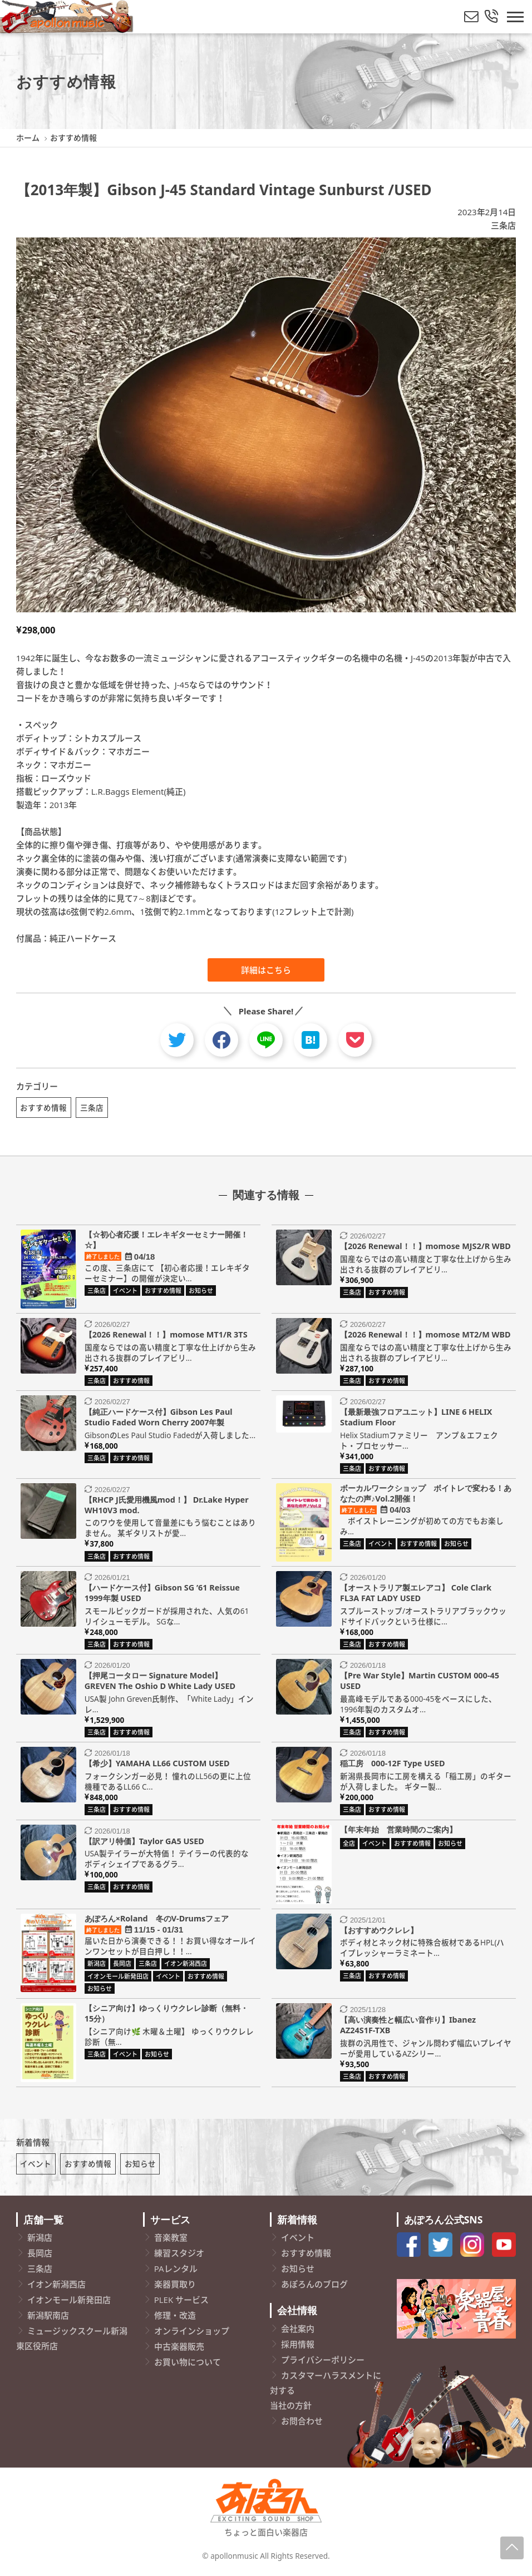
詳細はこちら (266, 969)
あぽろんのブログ (314, 2287)
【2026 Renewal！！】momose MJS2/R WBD (425, 1247)
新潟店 (39, 2240)
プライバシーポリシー (322, 2363)
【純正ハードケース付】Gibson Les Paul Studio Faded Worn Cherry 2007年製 (159, 1418)
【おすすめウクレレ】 (379, 1931)
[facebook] (221, 1040)
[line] (266, 1040)
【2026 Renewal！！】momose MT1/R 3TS (166, 1336)
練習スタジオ (179, 2256)
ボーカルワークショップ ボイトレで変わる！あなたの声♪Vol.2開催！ (425, 1494)
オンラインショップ (191, 2334)
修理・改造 (175, 2318)
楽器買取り (175, 2287)
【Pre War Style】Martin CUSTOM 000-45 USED (419, 1682)
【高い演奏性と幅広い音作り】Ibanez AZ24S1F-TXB (408, 2026)
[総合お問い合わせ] (491, 17)
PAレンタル (176, 2271)
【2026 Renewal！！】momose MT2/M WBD (425, 1336)
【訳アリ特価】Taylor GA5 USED (144, 1842)
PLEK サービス (181, 2303)
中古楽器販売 (179, 2349)
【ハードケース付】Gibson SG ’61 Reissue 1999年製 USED (162, 1594)
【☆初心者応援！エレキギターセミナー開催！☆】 (166, 1241)
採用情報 (297, 2347)
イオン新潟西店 (56, 2287)
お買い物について (187, 2365)
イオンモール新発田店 (69, 2303)
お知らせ (140, 2167)
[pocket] (355, 1040)
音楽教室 (171, 2240)
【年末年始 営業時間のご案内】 (398, 1830)
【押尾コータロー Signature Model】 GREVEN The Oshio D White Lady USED (160, 1682)
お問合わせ (302, 2424)
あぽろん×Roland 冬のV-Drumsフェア (157, 1919)
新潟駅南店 (48, 2318)
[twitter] (177, 1040)
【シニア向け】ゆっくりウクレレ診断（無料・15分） (166, 2014)
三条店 (503, 225)
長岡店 (39, 2256)
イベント (35, 2167)
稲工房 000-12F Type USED (392, 1765)
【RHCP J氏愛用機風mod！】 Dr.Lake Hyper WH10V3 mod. (167, 1506)
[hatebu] (310, 1040)
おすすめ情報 (43, 1107)
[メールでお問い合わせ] (471, 17)
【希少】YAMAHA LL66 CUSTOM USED (157, 1765)
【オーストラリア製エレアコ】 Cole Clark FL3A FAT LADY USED (415, 1594)
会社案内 (297, 2331)
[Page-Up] (512, 2548)
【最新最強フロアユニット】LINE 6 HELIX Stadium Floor (416, 1418)
